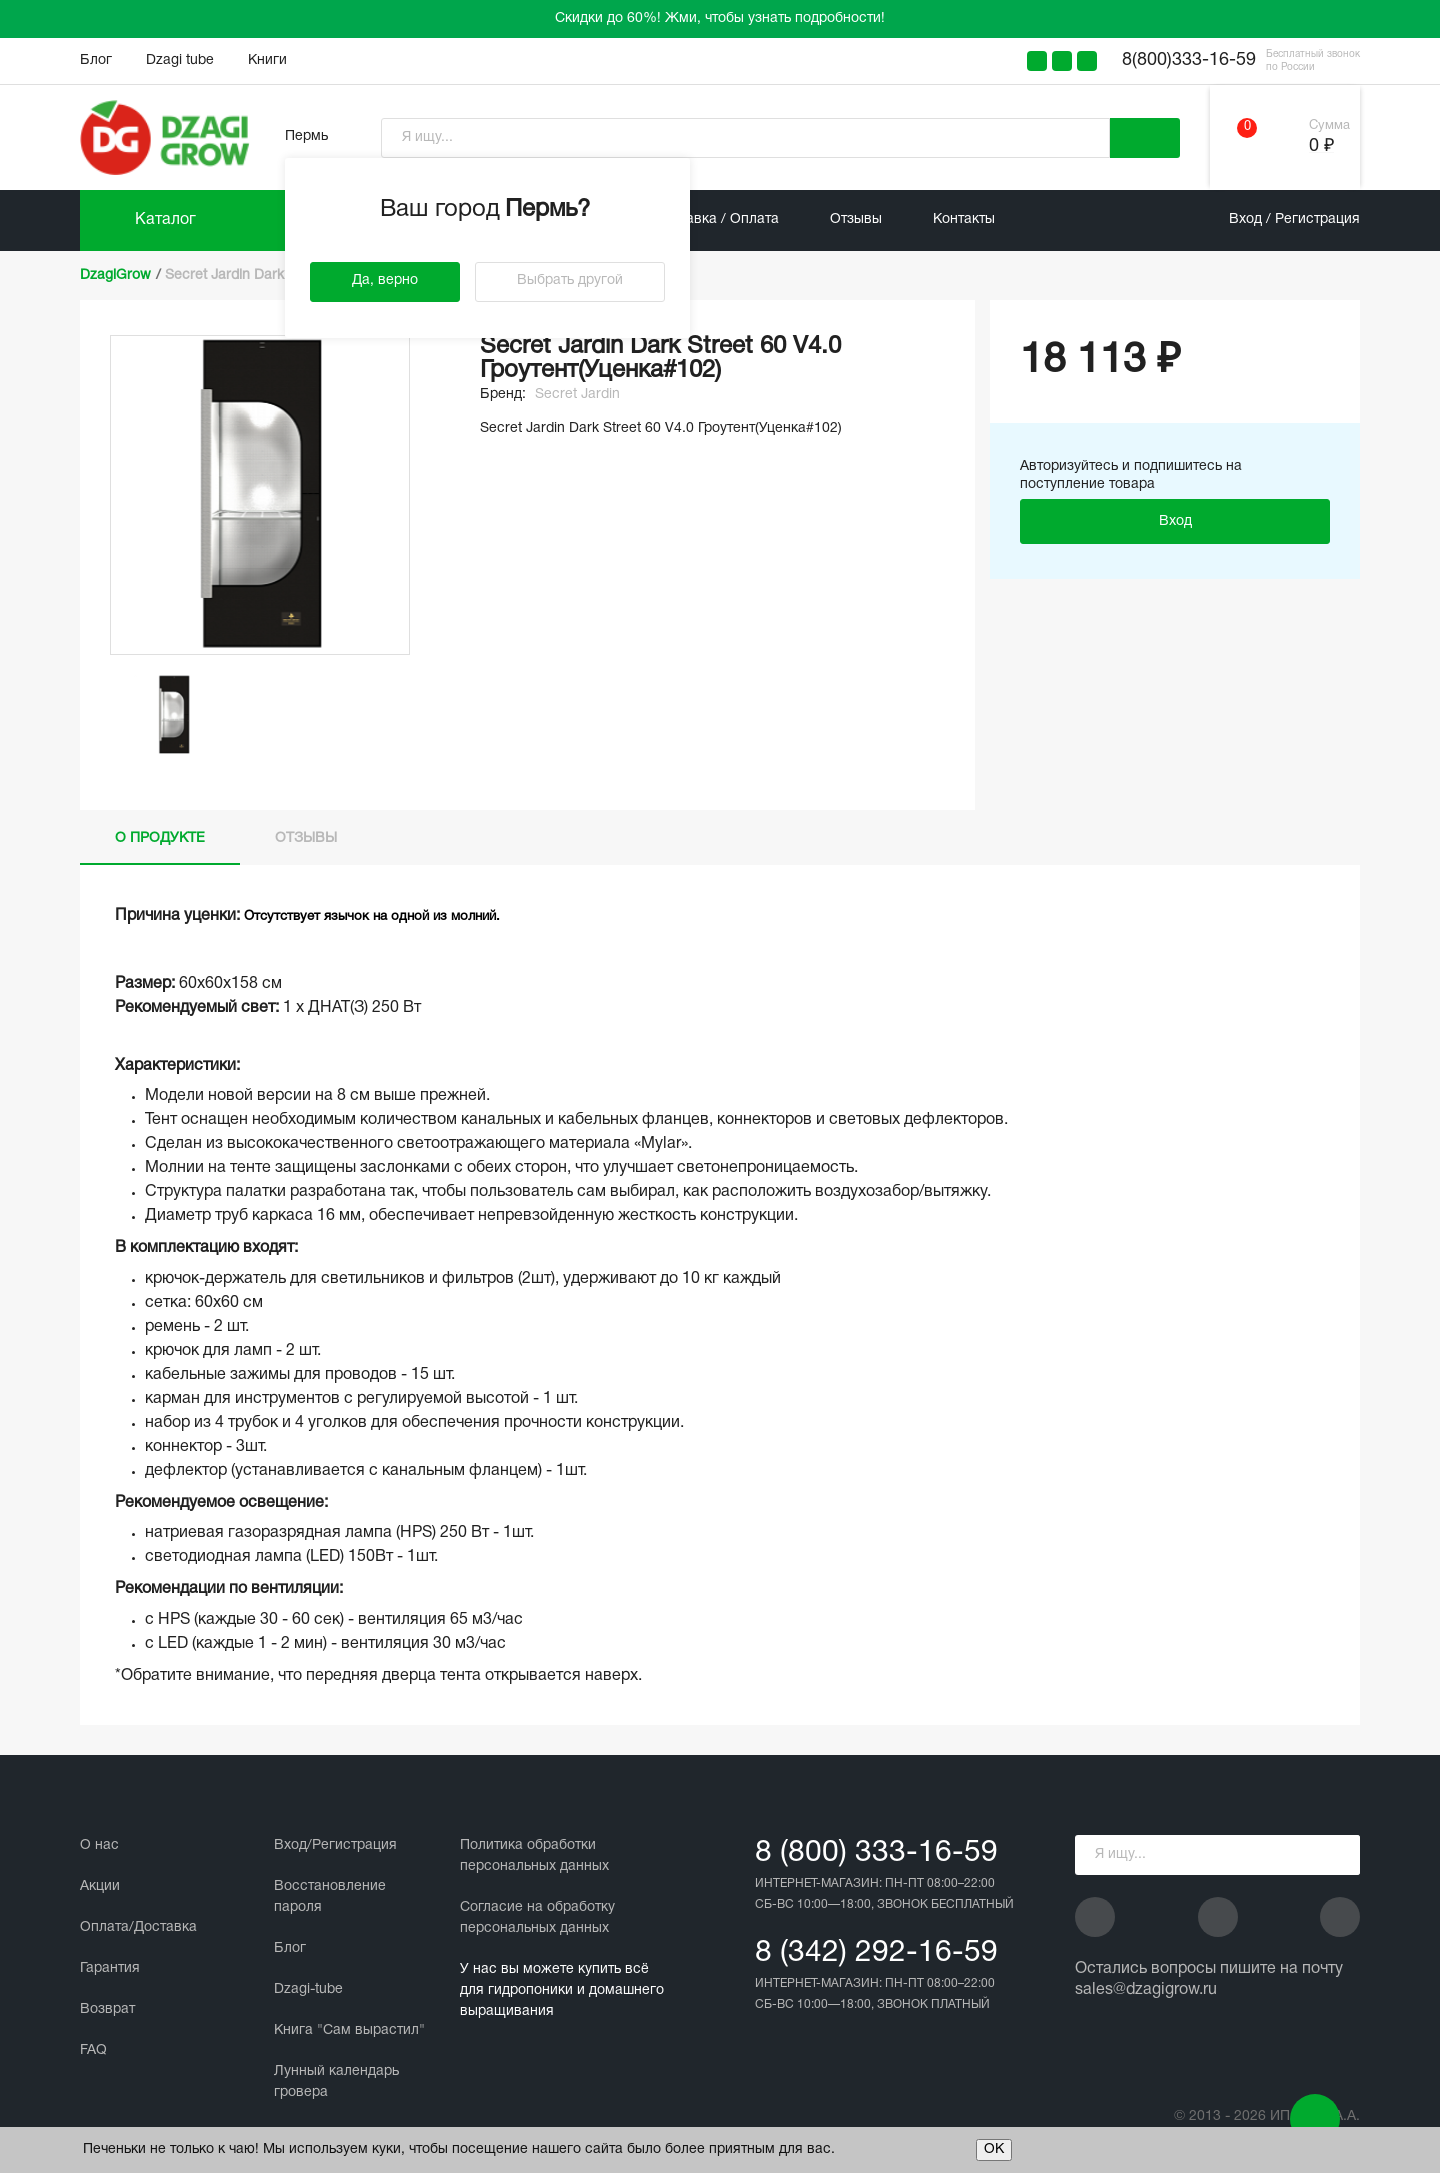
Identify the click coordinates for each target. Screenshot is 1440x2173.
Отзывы (856, 219)
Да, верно (385, 280)
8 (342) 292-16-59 (876, 1953)
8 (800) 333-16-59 (876, 1853)
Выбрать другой (570, 280)
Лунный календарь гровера (336, 2082)
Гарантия (110, 1968)
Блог (96, 60)
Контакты (964, 219)
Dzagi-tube (308, 1989)
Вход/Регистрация (335, 1845)
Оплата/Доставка (138, 1927)
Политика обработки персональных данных (534, 1856)
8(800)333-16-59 (1189, 60)
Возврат (107, 2009)
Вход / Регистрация (1294, 219)
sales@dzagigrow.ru (1146, 1990)
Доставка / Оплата (716, 219)
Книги (267, 60)
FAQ (93, 2050)
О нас (99, 1845)
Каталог (165, 220)
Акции (100, 1886)
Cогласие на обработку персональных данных (537, 1918)
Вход (1175, 521)
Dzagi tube (180, 60)
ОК (994, 2149)
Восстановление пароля (330, 1897)
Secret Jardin (577, 394)
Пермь (306, 136)
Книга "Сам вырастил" (349, 2030)
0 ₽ (1321, 146)
